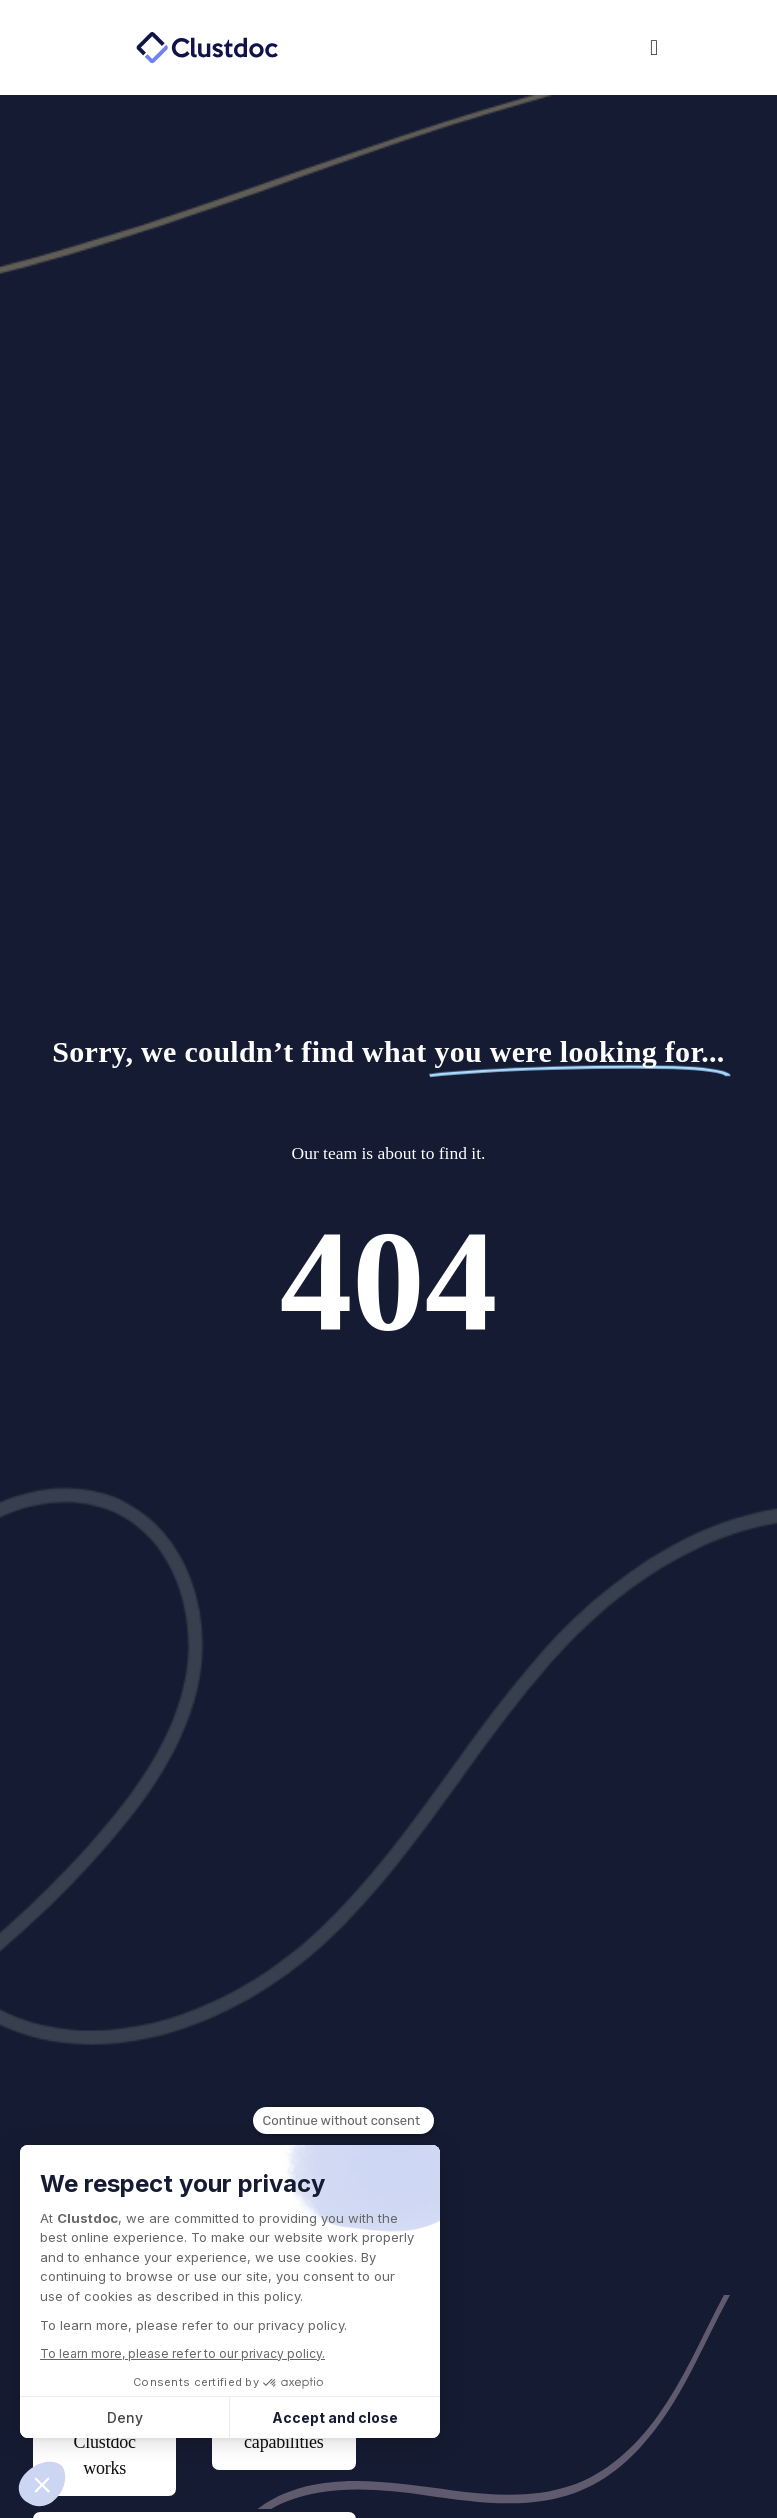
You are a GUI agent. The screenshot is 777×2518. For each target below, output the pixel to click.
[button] (529, 48)
